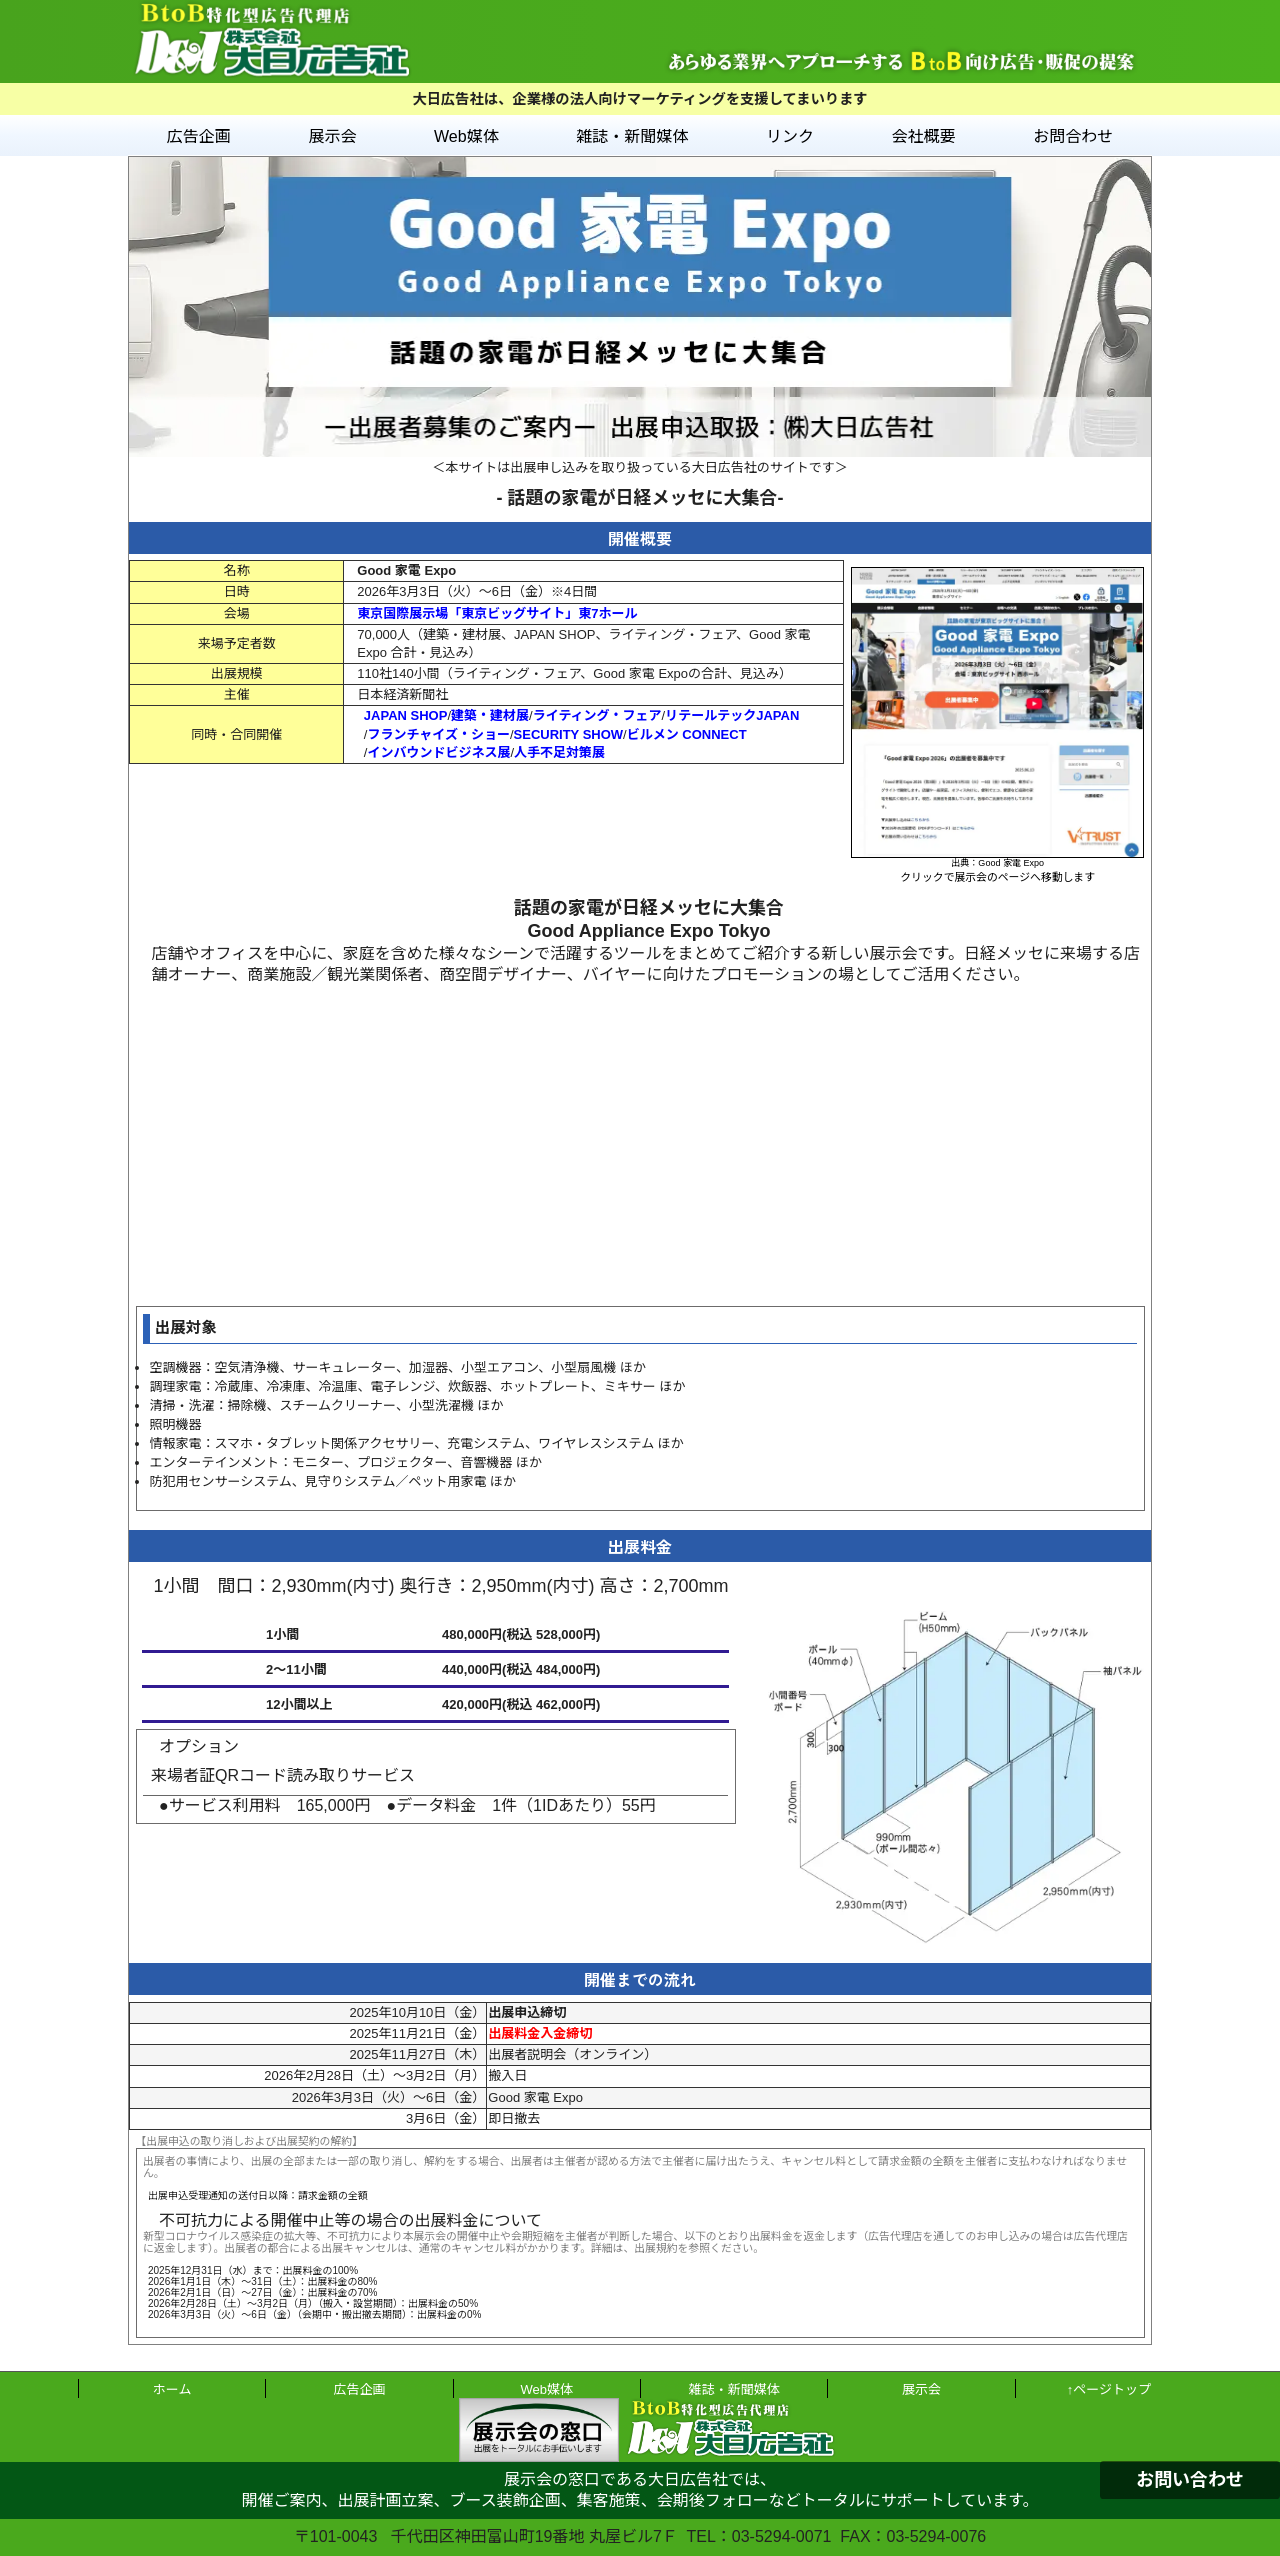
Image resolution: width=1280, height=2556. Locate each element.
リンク (790, 136)
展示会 (332, 136)
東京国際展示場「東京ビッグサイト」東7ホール (497, 613)
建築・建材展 (490, 715)
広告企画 (199, 136)
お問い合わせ (1190, 2480)
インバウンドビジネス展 (438, 752)
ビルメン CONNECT (687, 734)
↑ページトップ (1109, 2389)
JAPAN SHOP (406, 715)
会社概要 (924, 136)
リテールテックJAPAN (732, 715)
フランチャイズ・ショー (438, 734)
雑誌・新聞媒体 (632, 136)
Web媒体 (466, 136)
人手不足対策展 (559, 752)
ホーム (172, 2389)
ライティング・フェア (597, 715)
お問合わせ (1073, 136)
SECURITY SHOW (569, 734)
